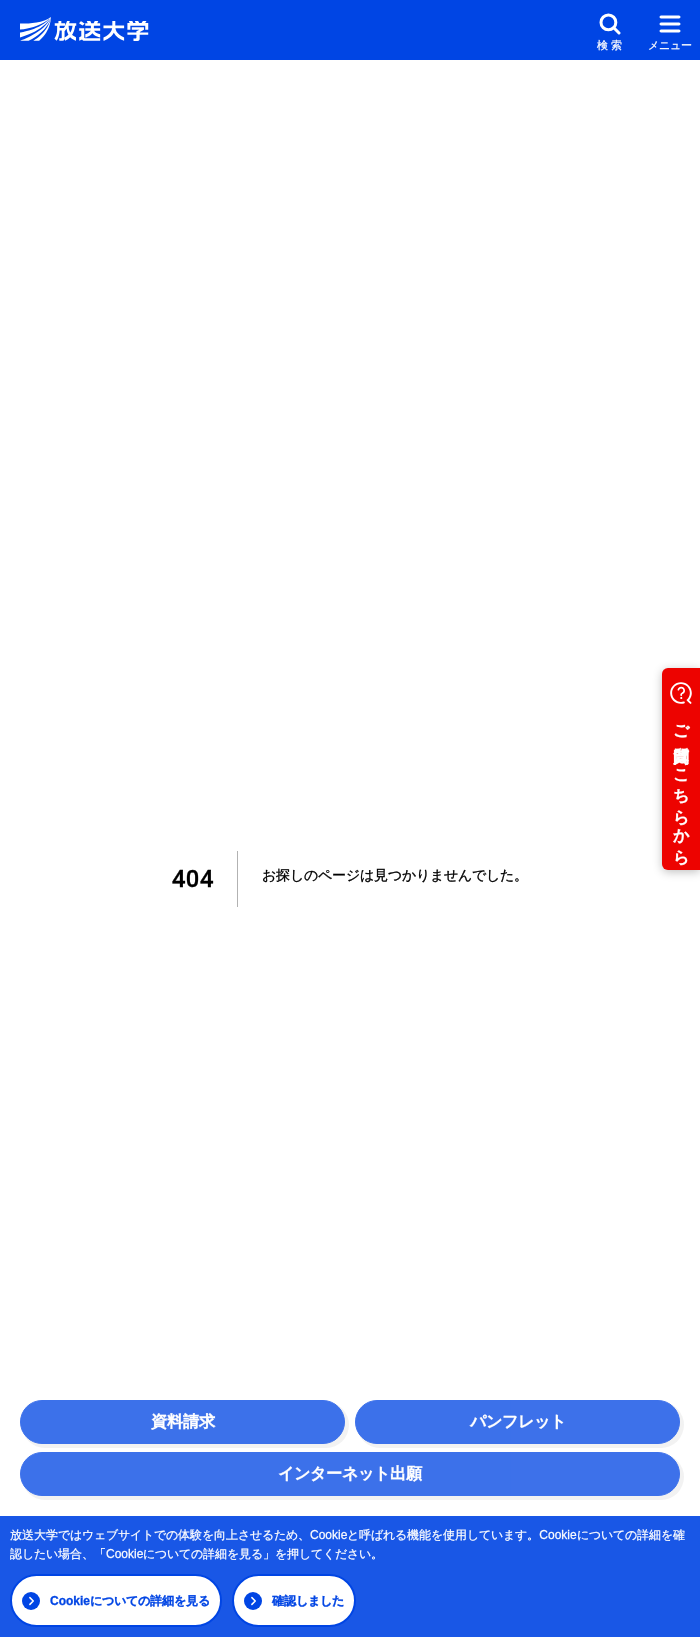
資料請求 (183, 1421)
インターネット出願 (350, 1473)
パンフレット (518, 1421)
